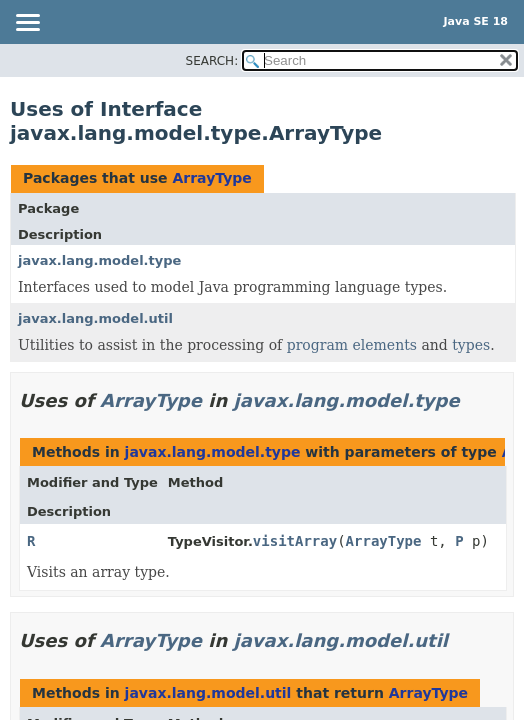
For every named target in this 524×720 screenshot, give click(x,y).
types (471, 345)
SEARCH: (212, 61)
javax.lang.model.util (95, 318)
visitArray (295, 541)
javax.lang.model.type (99, 260)
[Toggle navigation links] (27, 24)
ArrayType (211, 178)
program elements (352, 345)
